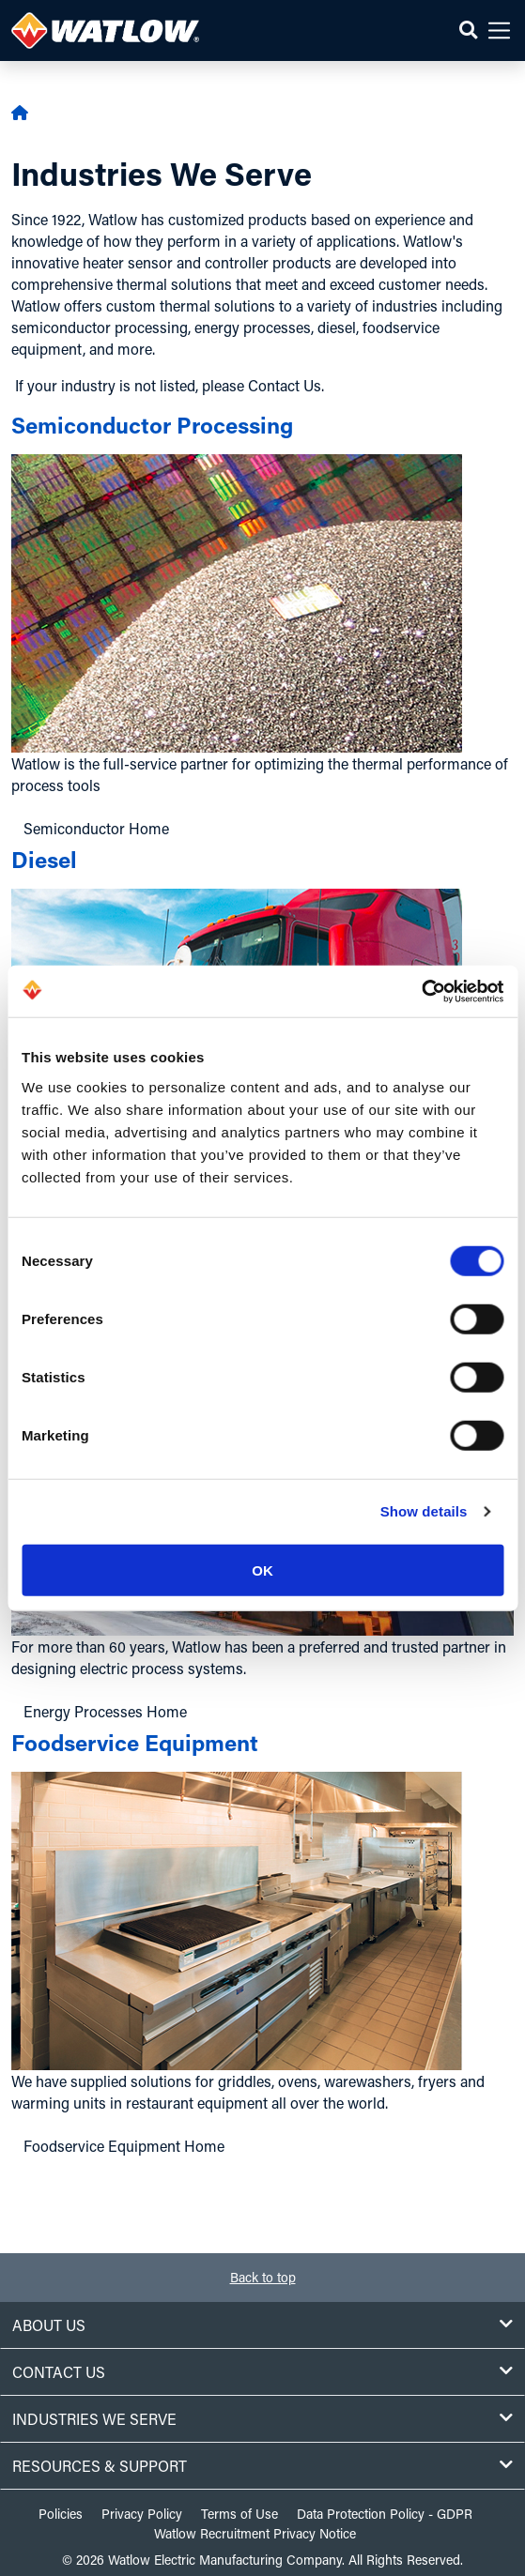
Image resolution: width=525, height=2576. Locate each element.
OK (262, 1570)
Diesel (44, 859)
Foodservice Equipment (134, 1742)
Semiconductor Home (96, 828)
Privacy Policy (141, 2514)
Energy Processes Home (105, 1711)
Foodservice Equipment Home (123, 2146)
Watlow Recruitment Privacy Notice (255, 2533)
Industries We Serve (262, 2419)
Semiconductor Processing (152, 424)
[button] (468, 30)
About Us (262, 2325)
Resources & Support (262, 2466)
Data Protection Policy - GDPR (384, 2514)
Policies (61, 2514)
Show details (424, 1511)
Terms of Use (239, 2514)
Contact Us (262, 2372)
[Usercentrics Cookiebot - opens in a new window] (421, 991)
